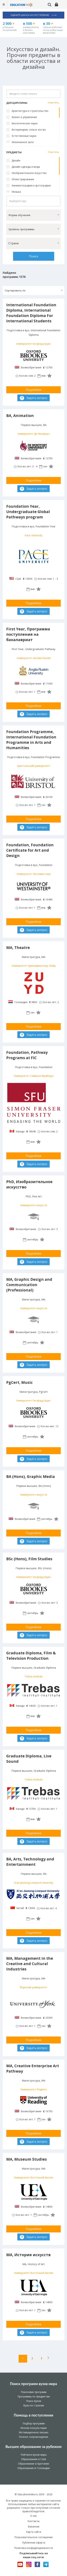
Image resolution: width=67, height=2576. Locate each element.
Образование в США (33, 2459)
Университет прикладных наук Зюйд (33, 965)
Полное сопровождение (33, 2436)
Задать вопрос (36, 398)
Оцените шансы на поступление (33, 15)
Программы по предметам (34, 2396)
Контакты (33, 2521)
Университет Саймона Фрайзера (33, 1076)
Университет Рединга (33, 2089)
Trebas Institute (33, 1676)
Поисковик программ (33, 2392)
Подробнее (33, 390)
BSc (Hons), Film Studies (29, 1558)
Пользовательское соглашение (33, 2537)
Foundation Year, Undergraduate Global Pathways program (28, 511)
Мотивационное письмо (33, 2432)
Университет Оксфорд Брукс (33, 343)
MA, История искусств (28, 2254)
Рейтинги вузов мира (33, 2454)
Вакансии (33, 2526)
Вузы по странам (33, 2405)
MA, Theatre (18, 947)
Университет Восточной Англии (33, 2177)
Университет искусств (33, 1205)
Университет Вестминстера (34, 874)
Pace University (33, 535)
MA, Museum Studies (26, 2159)
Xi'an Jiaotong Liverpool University (33, 1882)
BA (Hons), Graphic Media (30, 1476)
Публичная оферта (33, 2542)
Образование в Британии (33, 2463)
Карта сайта (33, 2531)
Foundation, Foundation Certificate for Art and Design (30, 850)
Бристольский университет (33, 766)
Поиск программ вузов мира (33, 2384)
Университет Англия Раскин (34, 658)
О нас (33, 2515)
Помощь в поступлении (33, 2415)
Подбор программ (34, 2423)
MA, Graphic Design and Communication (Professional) (29, 1285)
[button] (33, 215)
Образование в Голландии (33, 2468)
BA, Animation (20, 415)
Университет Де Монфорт (34, 433)
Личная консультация (33, 2428)
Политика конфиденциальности (33, 2548)
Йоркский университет (33, 1987)
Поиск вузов (33, 2401)
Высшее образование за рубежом (33, 2446)
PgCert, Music (19, 1382)
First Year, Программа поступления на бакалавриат (28, 634)
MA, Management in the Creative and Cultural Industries (29, 1964)
